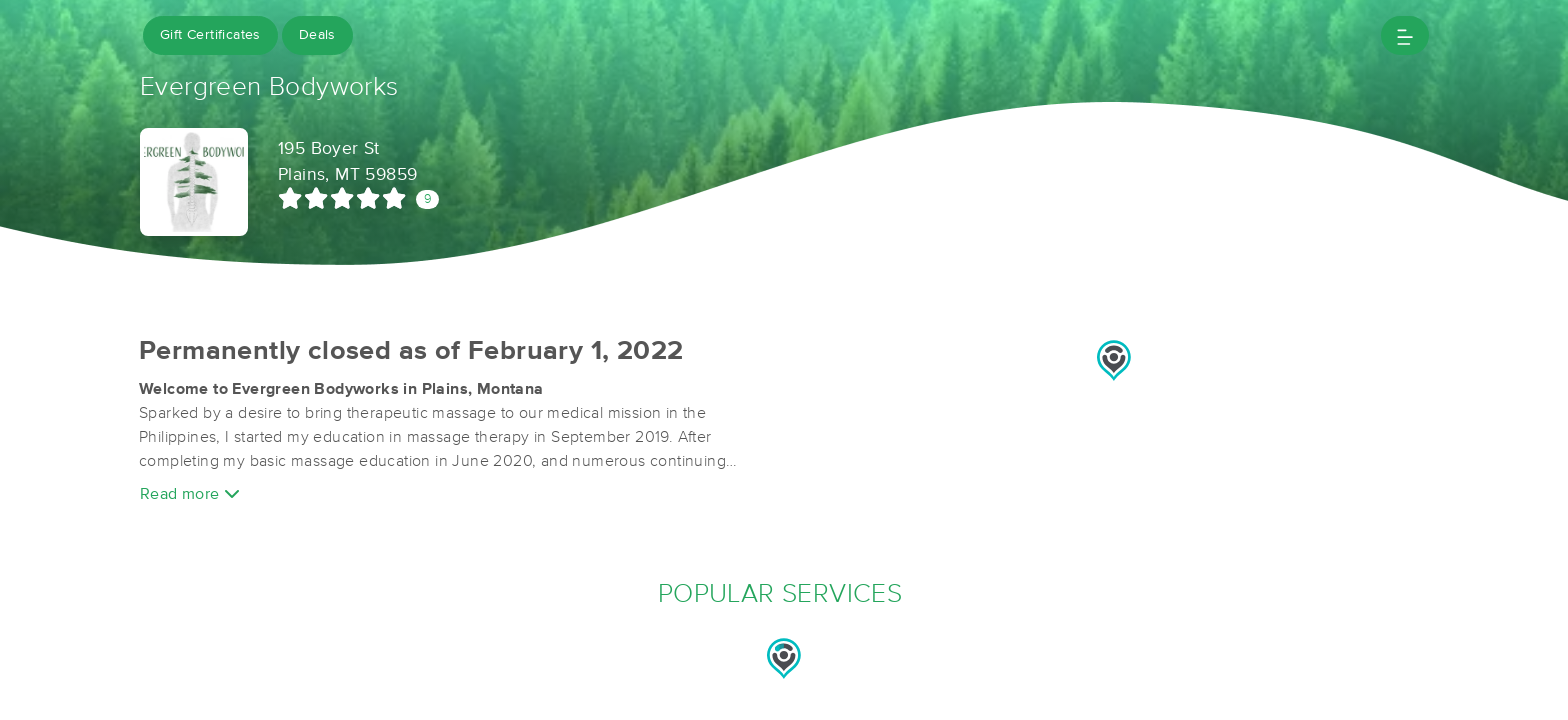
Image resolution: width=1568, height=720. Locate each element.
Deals (317, 35)
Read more (190, 493)
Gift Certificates (210, 35)
